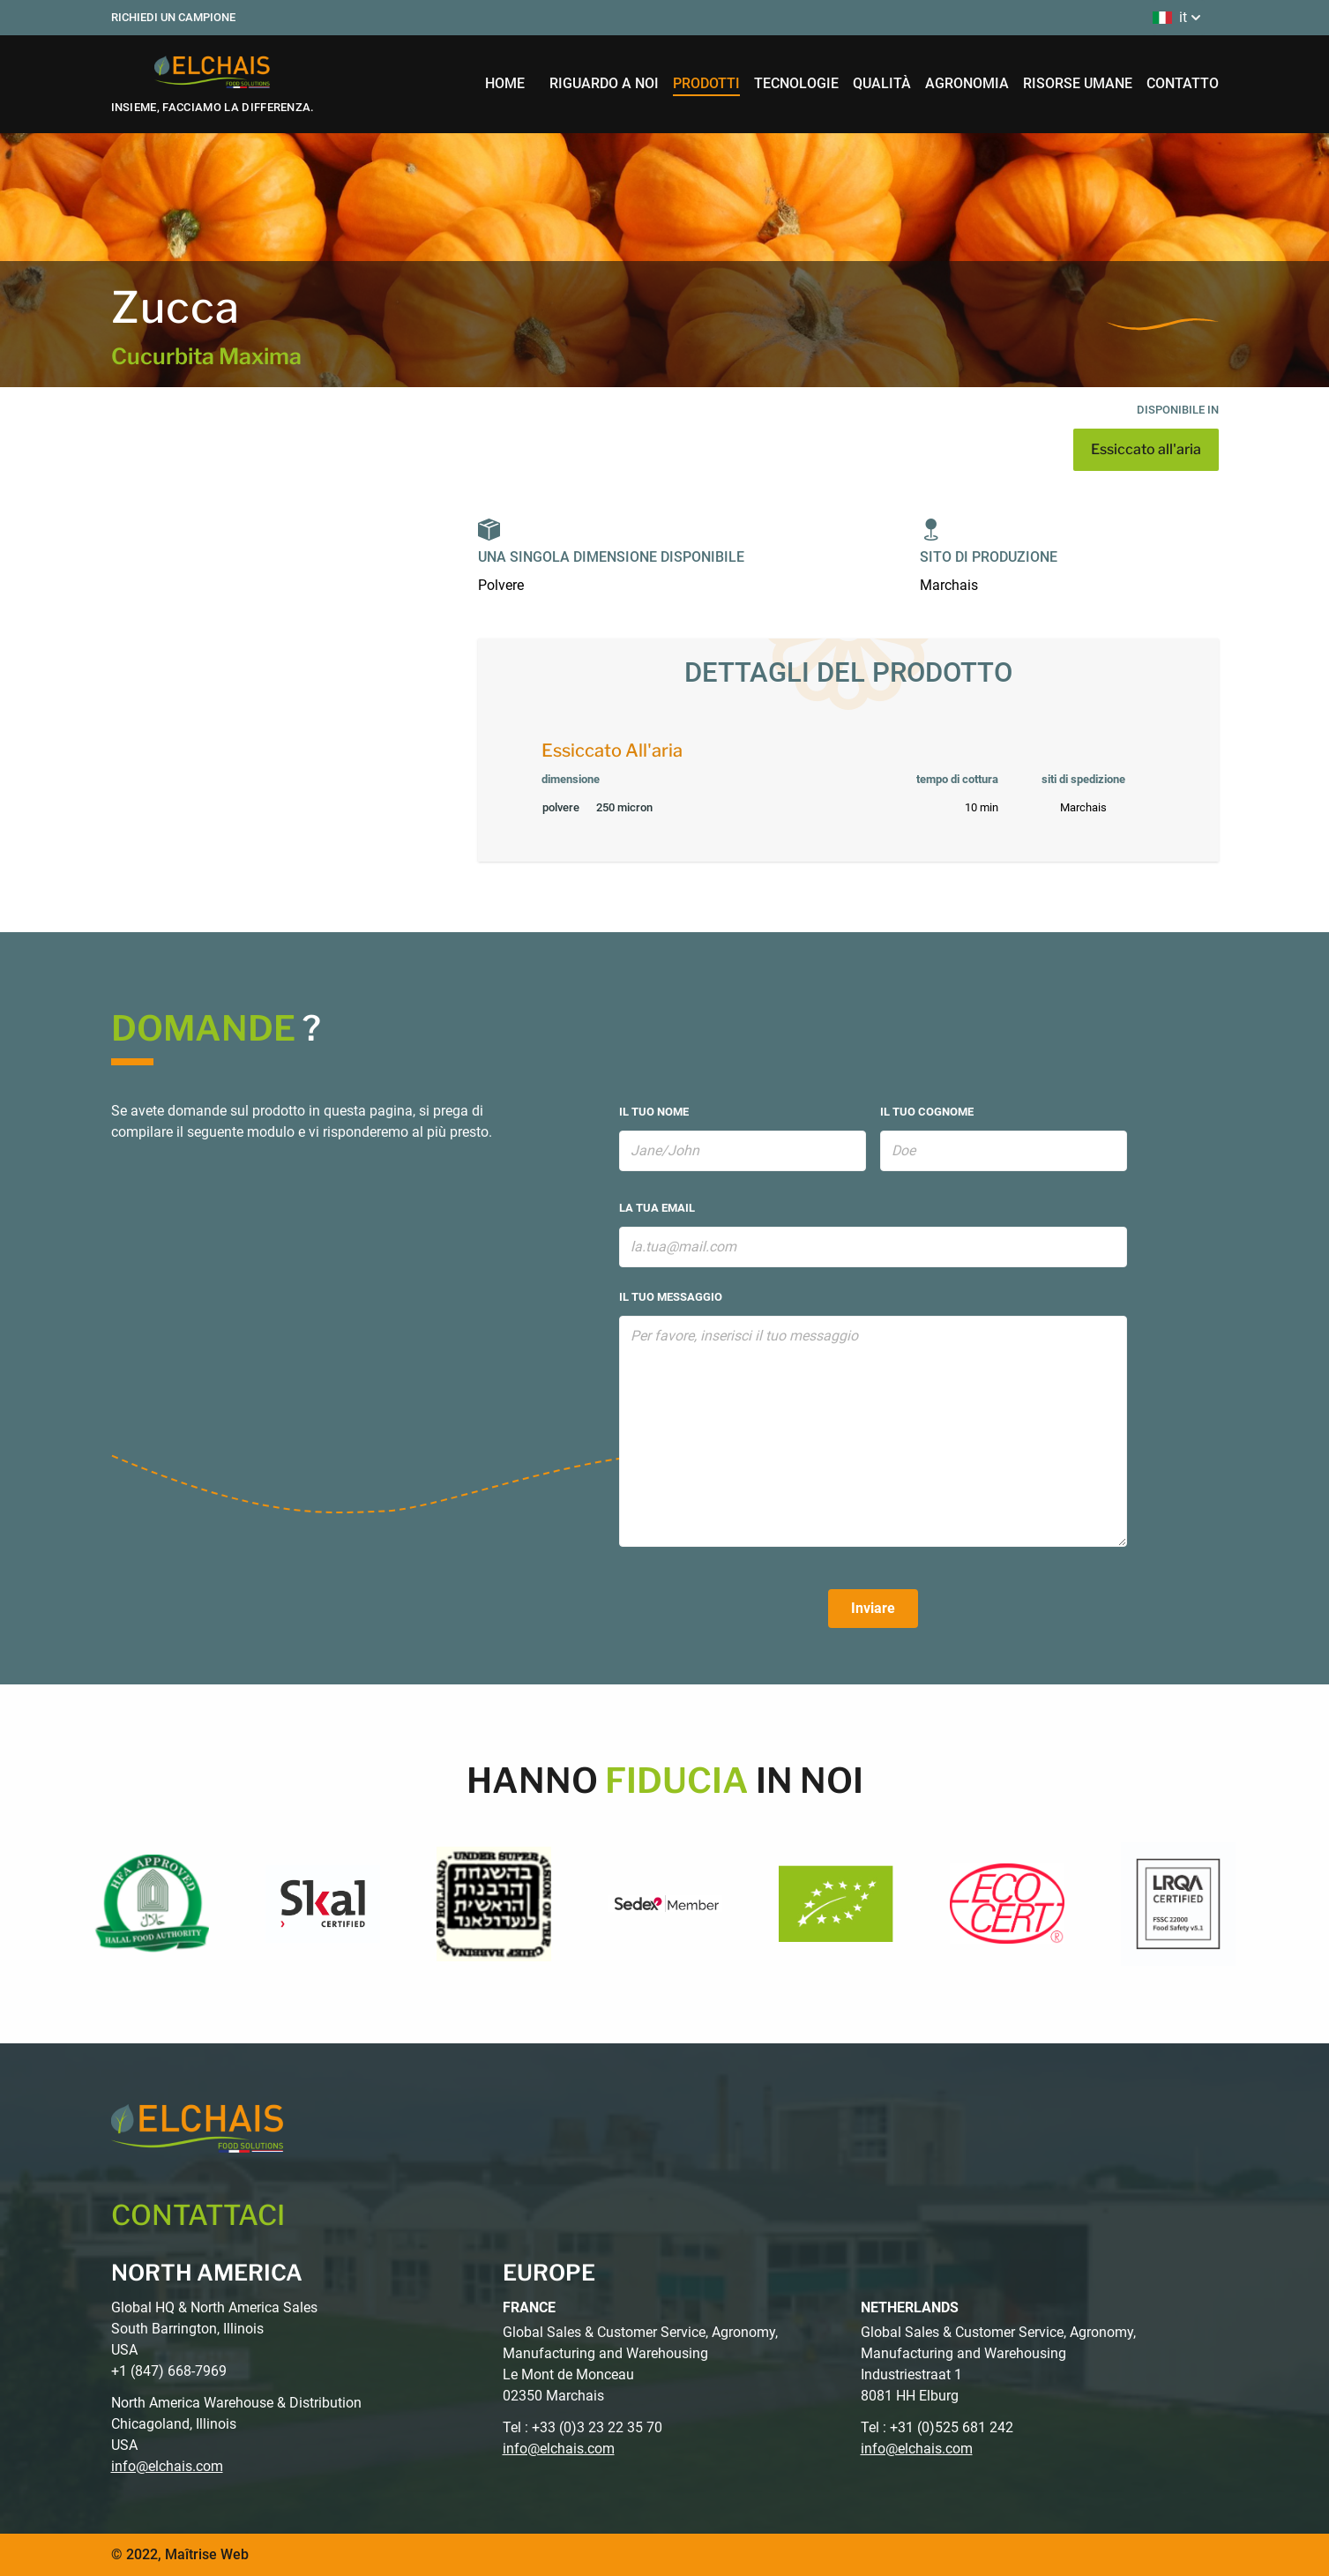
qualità (882, 83)
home (505, 83)
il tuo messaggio (670, 1296)
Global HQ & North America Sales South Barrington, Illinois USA (214, 2328)
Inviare (873, 1608)
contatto (1182, 83)
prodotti (706, 83)
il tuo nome (654, 1111)
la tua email (657, 1207)
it (1179, 17)
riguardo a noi (604, 83)
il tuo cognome (927, 1111)
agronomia (967, 83)
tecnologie (796, 83)
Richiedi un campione (173, 17)
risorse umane (1077, 83)
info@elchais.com (167, 2466)
